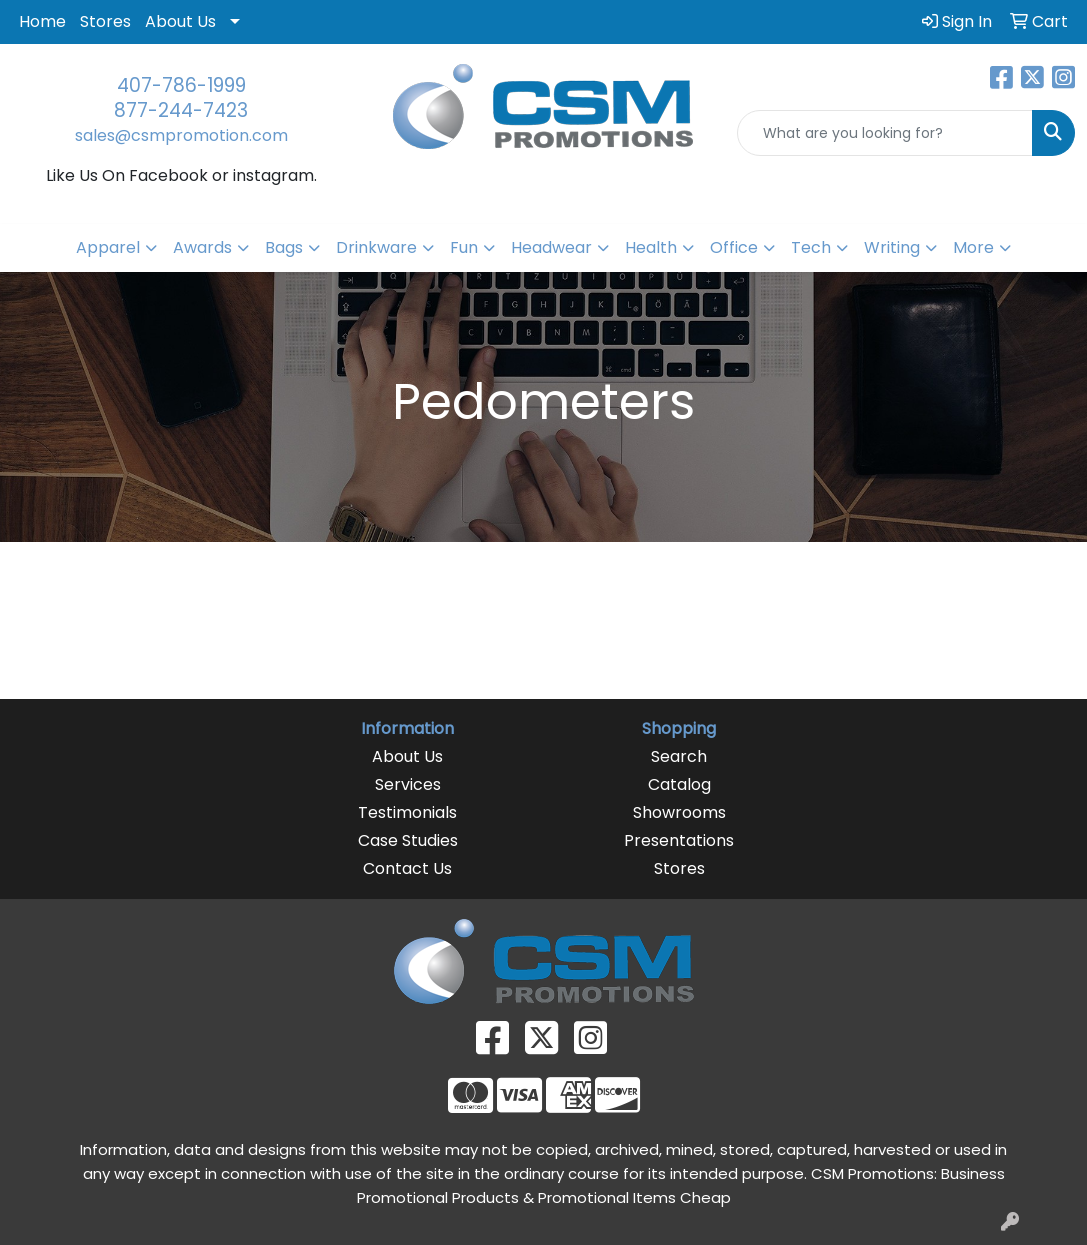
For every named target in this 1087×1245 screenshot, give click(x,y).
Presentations (679, 840)
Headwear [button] (551, 247)
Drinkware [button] (376, 247)
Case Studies (408, 840)
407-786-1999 (181, 85)
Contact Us (407, 868)
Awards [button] (202, 247)
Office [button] (734, 247)
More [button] (973, 247)
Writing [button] (892, 247)
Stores (105, 21)
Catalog (679, 784)
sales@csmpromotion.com (181, 135)
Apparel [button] (108, 247)
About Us (180, 21)
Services (408, 784)
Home (42, 21)
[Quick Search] (885, 133)
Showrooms (679, 812)
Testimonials (407, 812)
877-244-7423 (181, 110)
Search (679, 756)
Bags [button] (284, 247)
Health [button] (651, 247)
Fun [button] (464, 247)
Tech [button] (811, 247)
